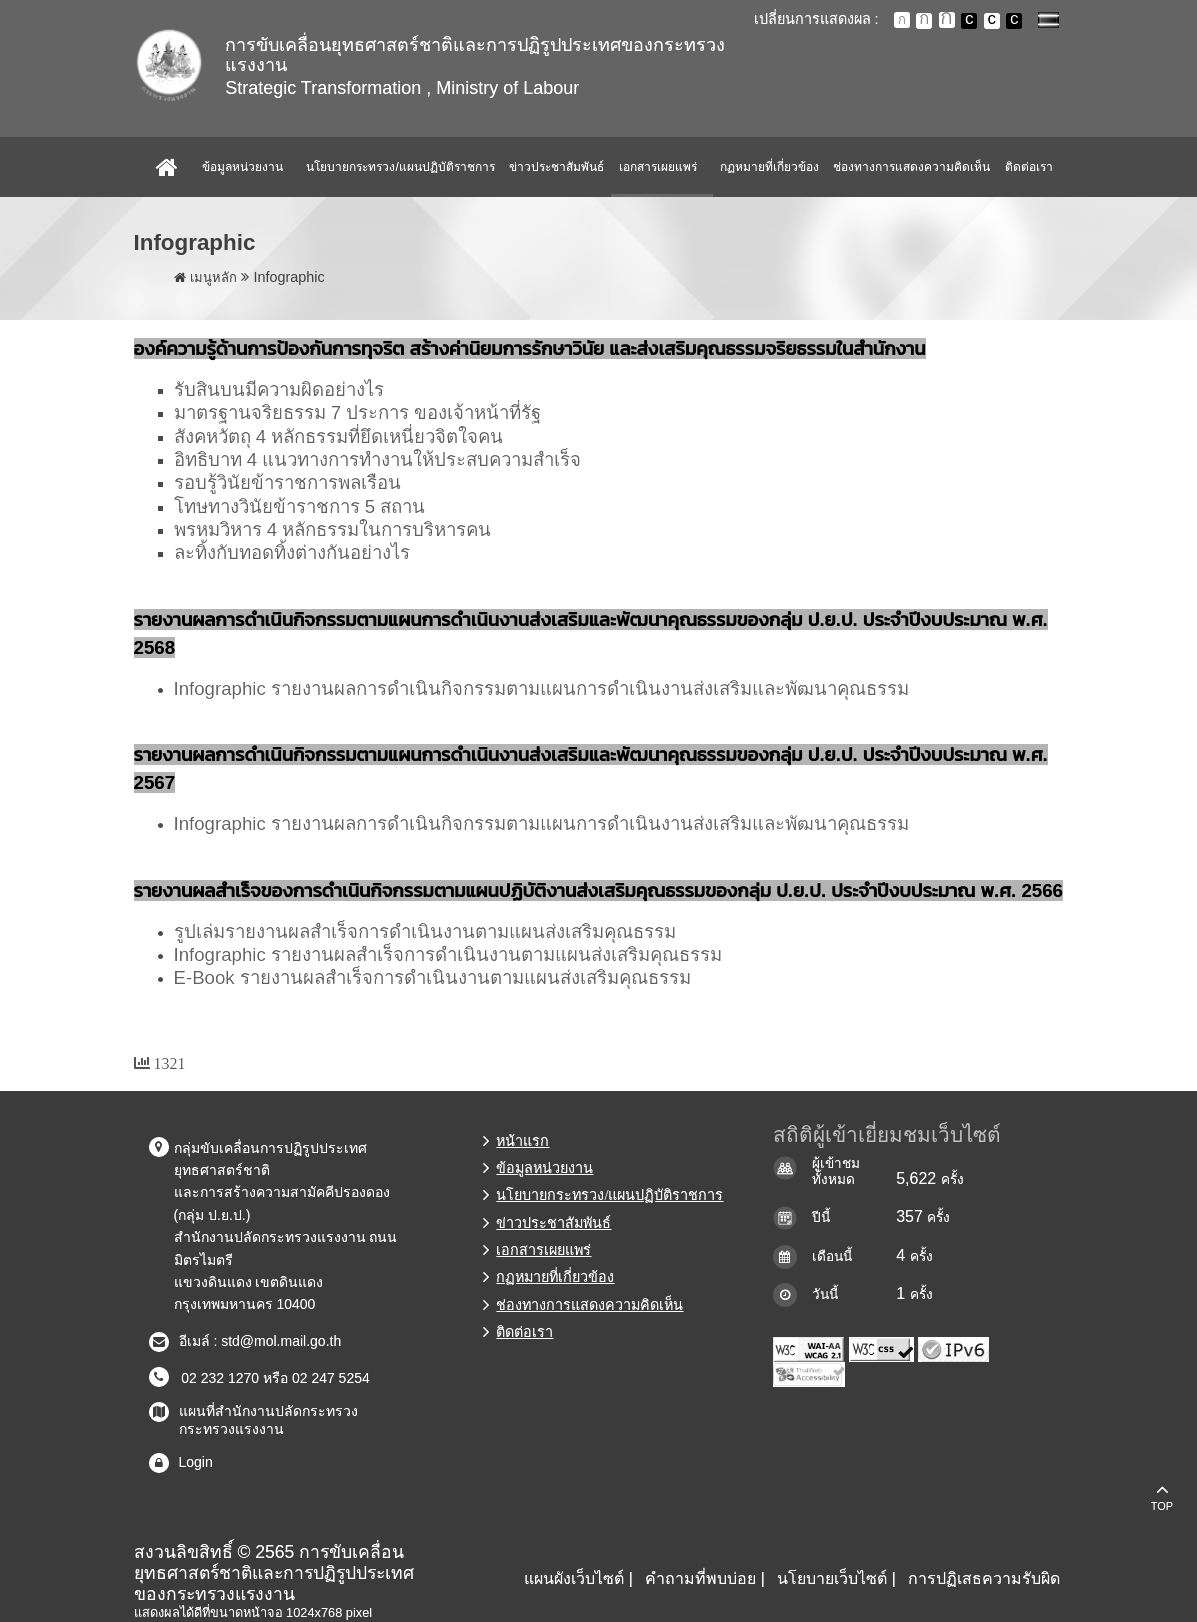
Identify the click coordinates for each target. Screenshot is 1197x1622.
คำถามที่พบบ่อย (700, 1578)
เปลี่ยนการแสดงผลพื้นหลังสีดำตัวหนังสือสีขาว (969, 21)
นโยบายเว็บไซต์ (832, 1578)
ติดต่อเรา (1029, 167)
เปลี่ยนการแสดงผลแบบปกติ (992, 21)
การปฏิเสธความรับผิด (984, 1578)
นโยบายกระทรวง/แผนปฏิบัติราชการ (400, 167)
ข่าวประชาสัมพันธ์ (556, 167)
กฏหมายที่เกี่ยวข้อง (769, 167)
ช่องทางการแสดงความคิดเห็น (911, 167)
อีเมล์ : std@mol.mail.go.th (260, 1341)
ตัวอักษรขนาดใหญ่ (947, 20)
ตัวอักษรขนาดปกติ (902, 20)
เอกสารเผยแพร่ (658, 167)
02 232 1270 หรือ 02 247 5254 (272, 1378)
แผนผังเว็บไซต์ (574, 1578)
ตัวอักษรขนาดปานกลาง (924, 21)
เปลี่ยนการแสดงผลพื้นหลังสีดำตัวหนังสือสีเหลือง (1014, 21)
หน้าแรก (522, 1141)
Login (196, 1462)
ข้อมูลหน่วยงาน (242, 167)
